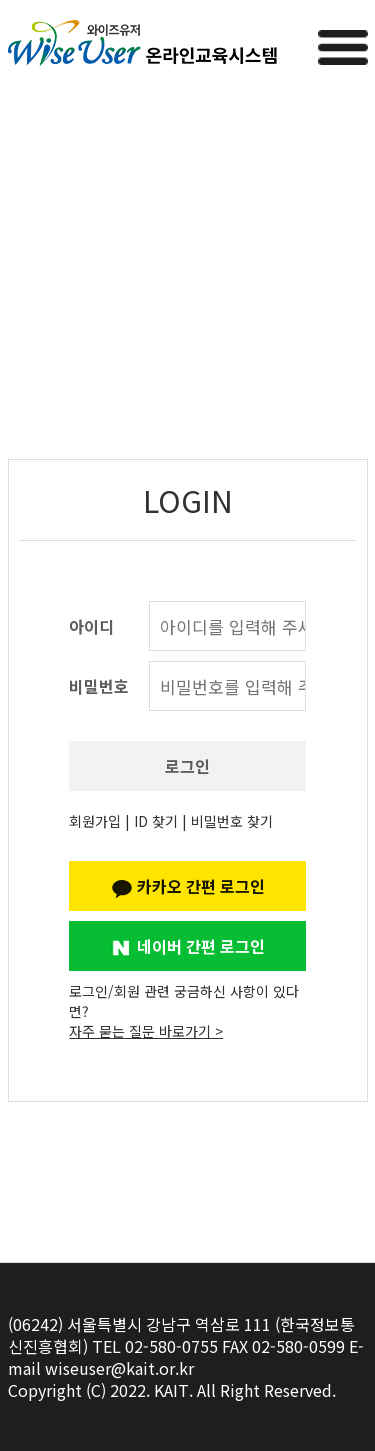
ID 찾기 (156, 821)
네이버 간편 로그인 (188, 946)
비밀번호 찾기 (232, 821)
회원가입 (95, 821)
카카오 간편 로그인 (188, 886)
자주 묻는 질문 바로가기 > (146, 1031)
